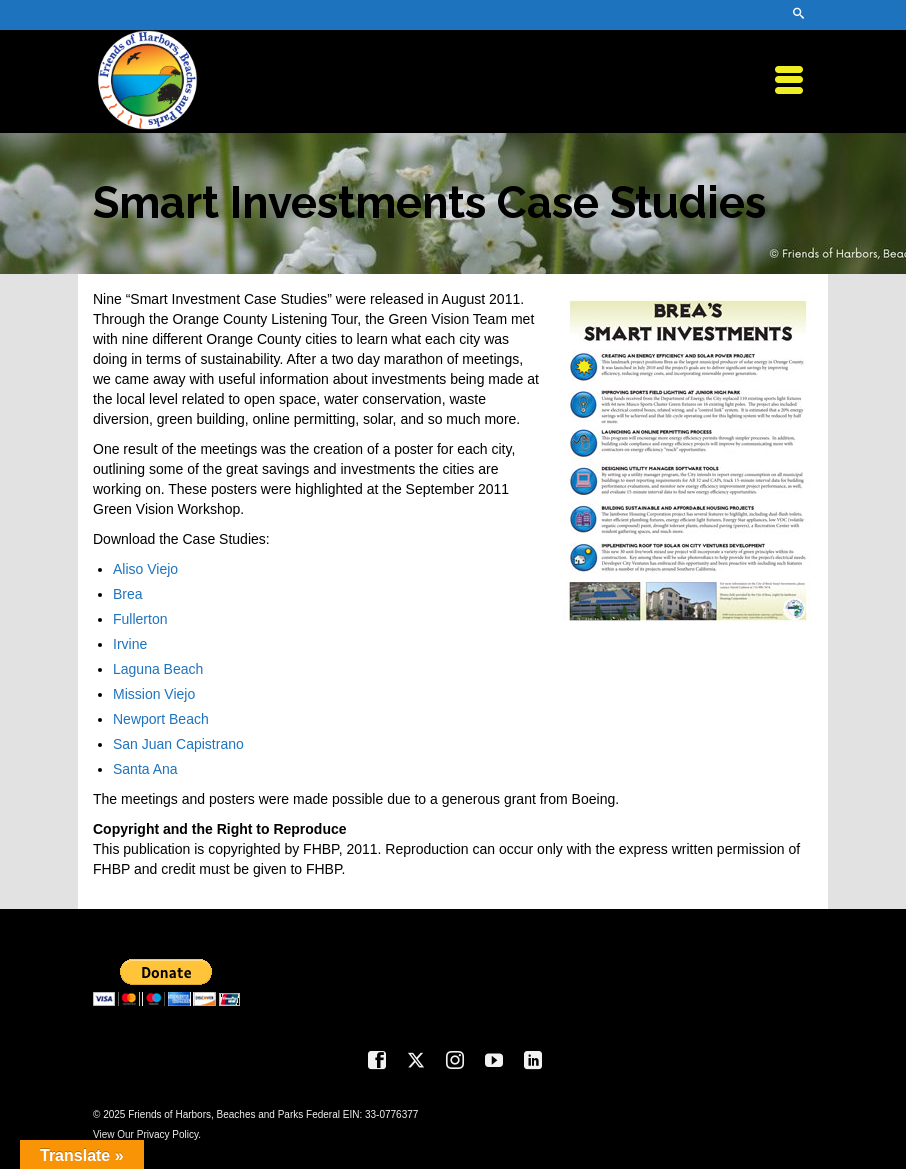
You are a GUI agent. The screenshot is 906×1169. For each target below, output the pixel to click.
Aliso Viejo (145, 569)
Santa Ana (145, 769)
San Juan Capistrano (178, 744)
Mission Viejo (154, 694)
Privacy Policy (168, 1134)
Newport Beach (161, 719)
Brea (128, 594)
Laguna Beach (158, 669)
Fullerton (140, 619)
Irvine (130, 644)
